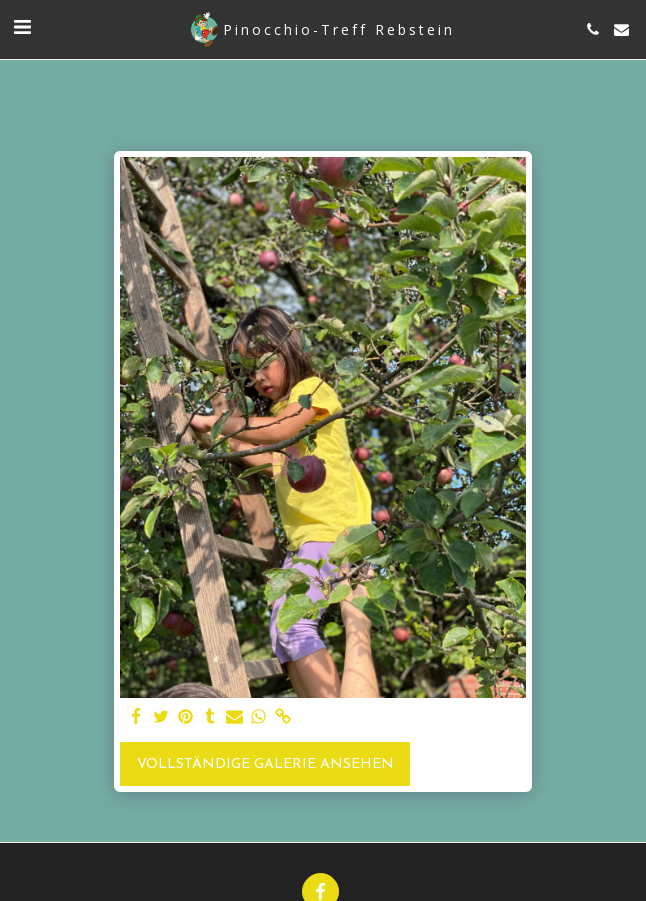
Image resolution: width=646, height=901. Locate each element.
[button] (22, 29)
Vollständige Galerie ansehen (265, 764)
